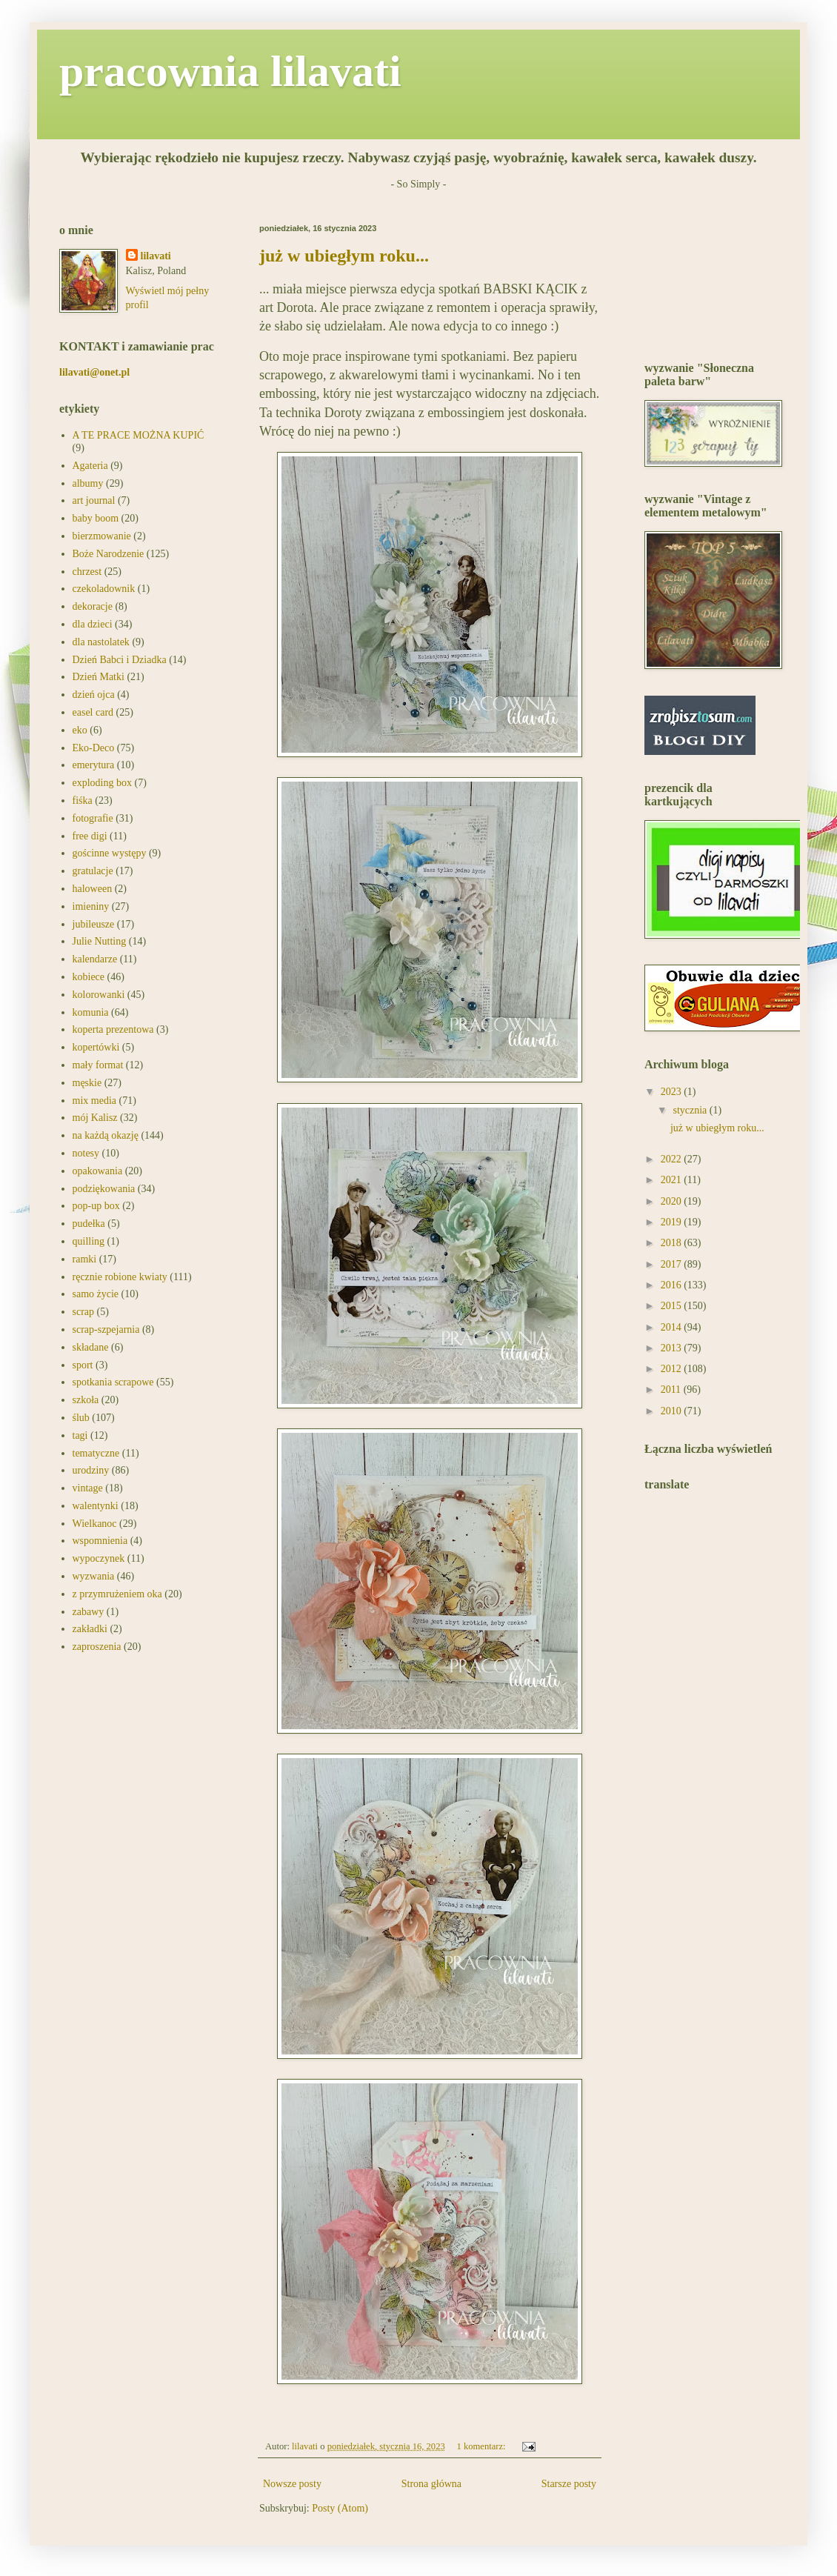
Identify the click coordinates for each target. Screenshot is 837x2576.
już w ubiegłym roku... (344, 255)
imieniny (91, 906)
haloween (93, 888)
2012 (672, 1368)
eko (80, 730)
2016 (672, 1285)
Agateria (90, 465)
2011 (672, 1389)
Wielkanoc (95, 1523)
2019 (672, 1222)
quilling (89, 1241)
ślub (81, 1417)
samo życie (96, 1293)
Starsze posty (568, 2483)
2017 (672, 1264)
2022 (672, 1159)
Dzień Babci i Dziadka (120, 659)
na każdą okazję (106, 1135)
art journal (94, 500)
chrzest (87, 571)
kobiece (89, 976)
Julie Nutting (100, 941)
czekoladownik (104, 588)
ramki (85, 1259)
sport (83, 1365)
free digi (90, 836)
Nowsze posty (292, 2483)
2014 (672, 1327)
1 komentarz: (482, 2446)
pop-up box (96, 1205)
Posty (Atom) (340, 2508)
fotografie (93, 818)
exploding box (103, 782)
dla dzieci (93, 624)
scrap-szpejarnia (106, 1329)
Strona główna (431, 2483)
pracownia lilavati (230, 71)
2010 (672, 1411)
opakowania (98, 1170)
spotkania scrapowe (113, 1382)
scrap (84, 1311)
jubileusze (94, 924)
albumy (88, 483)
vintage (88, 1488)
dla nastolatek (101, 642)
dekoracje (93, 606)
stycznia (691, 1110)
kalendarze (95, 959)
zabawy (88, 1611)
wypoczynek (99, 1558)
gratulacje (93, 870)
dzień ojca (94, 694)
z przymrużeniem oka (117, 1594)
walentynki (96, 1505)
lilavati (156, 256)
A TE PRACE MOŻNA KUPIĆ (138, 435)
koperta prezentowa (113, 1029)
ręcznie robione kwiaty (120, 1276)
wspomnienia (100, 1540)
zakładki (90, 1628)
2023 (672, 1091)
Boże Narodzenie (108, 553)
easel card (93, 712)
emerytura (94, 765)
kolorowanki (99, 994)
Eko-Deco (94, 747)
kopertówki (96, 1047)
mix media (95, 1100)
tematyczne (96, 1453)
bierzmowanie (102, 536)
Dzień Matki (98, 676)
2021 (672, 1179)
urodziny (91, 1470)
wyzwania (94, 1576)
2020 (672, 1201)
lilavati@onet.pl (94, 372)
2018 (672, 1242)
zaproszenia (97, 1646)
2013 (672, 1348)
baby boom (96, 518)
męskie (87, 1082)
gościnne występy (110, 853)
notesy (86, 1153)
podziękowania (104, 1188)
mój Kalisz (95, 1117)
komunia (91, 1012)
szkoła (86, 1399)
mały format (98, 1065)
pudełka (89, 1223)
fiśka (83, 800)
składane (91, 1347)
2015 (672, 1305)
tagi (80, 1435)
